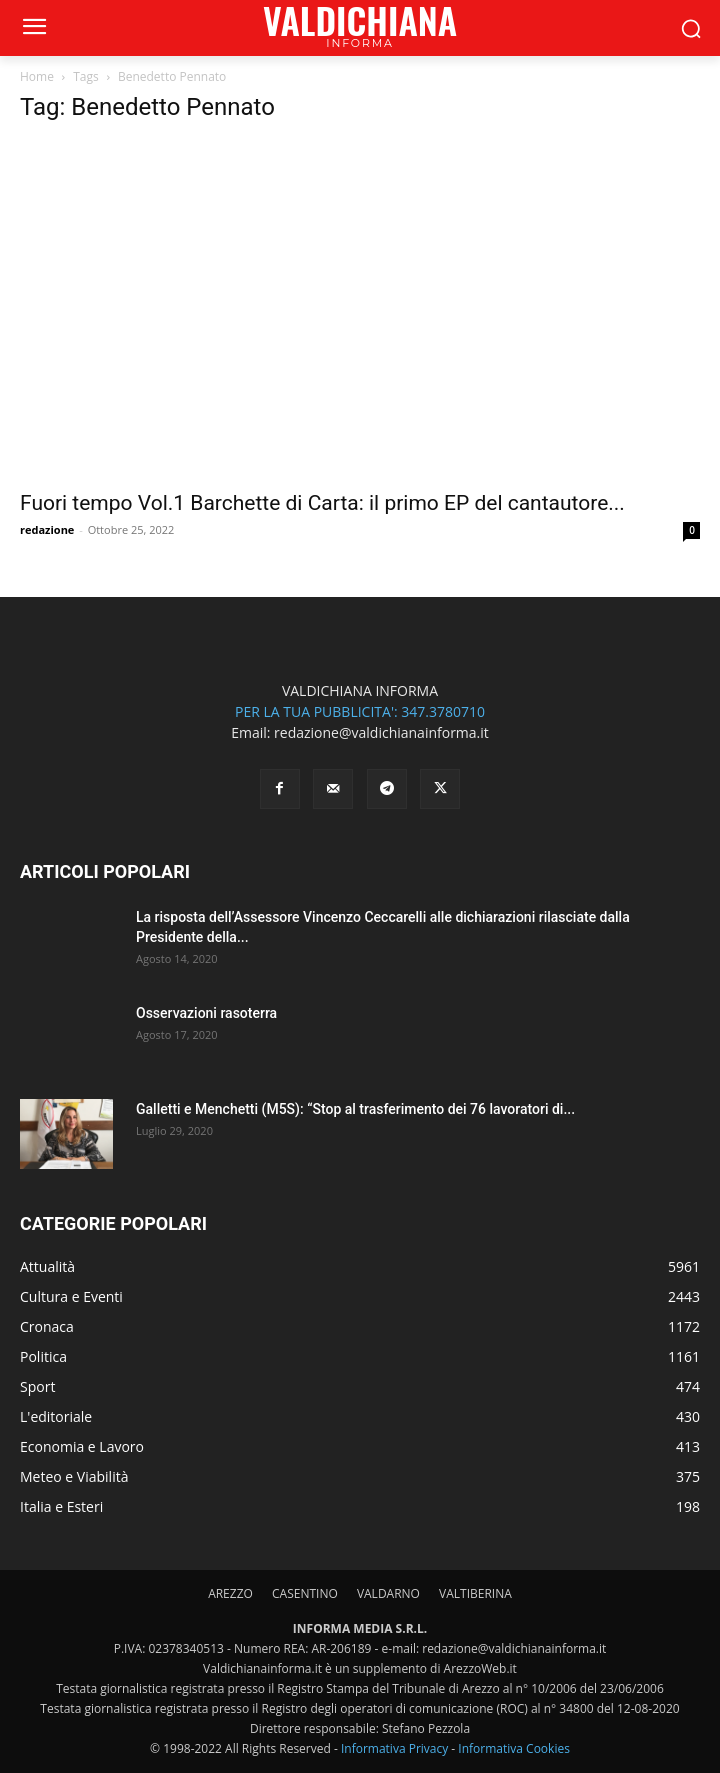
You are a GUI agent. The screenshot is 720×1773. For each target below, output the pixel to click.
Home (37, 76)
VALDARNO (388, 1593)
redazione (47, 529)
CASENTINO (305, 1593)
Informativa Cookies (514, 1748)
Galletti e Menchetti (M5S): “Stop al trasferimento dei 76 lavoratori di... (355, 1109)
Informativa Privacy (394, 1748)
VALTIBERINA (475, 1593)
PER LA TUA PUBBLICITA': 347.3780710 (360, 711)
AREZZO (230, 1593)
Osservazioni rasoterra (206, 1013)
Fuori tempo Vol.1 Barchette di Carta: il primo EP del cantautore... (322, 503)
